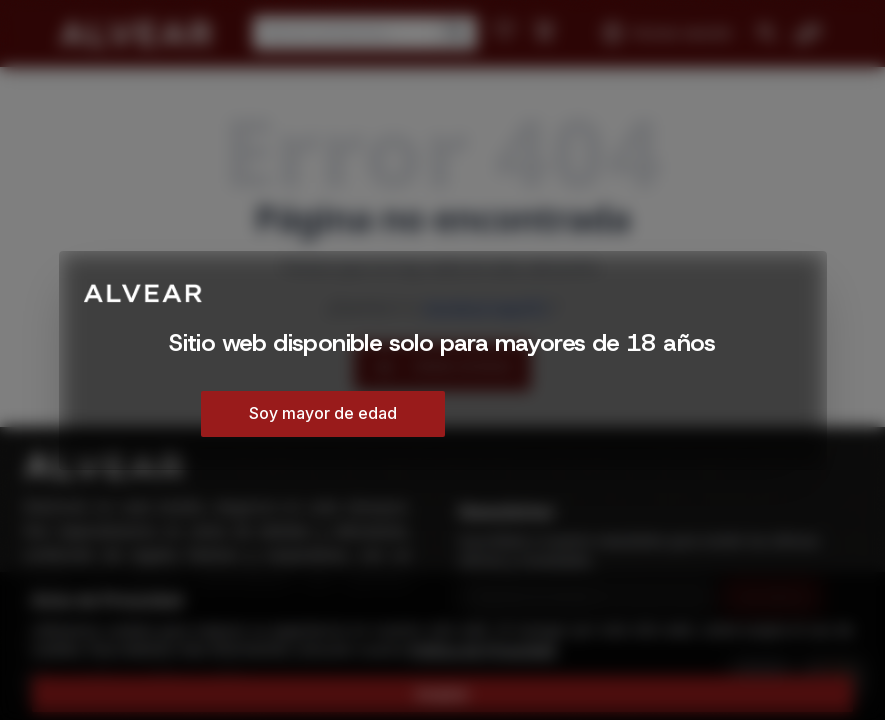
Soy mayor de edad (323, 413)
